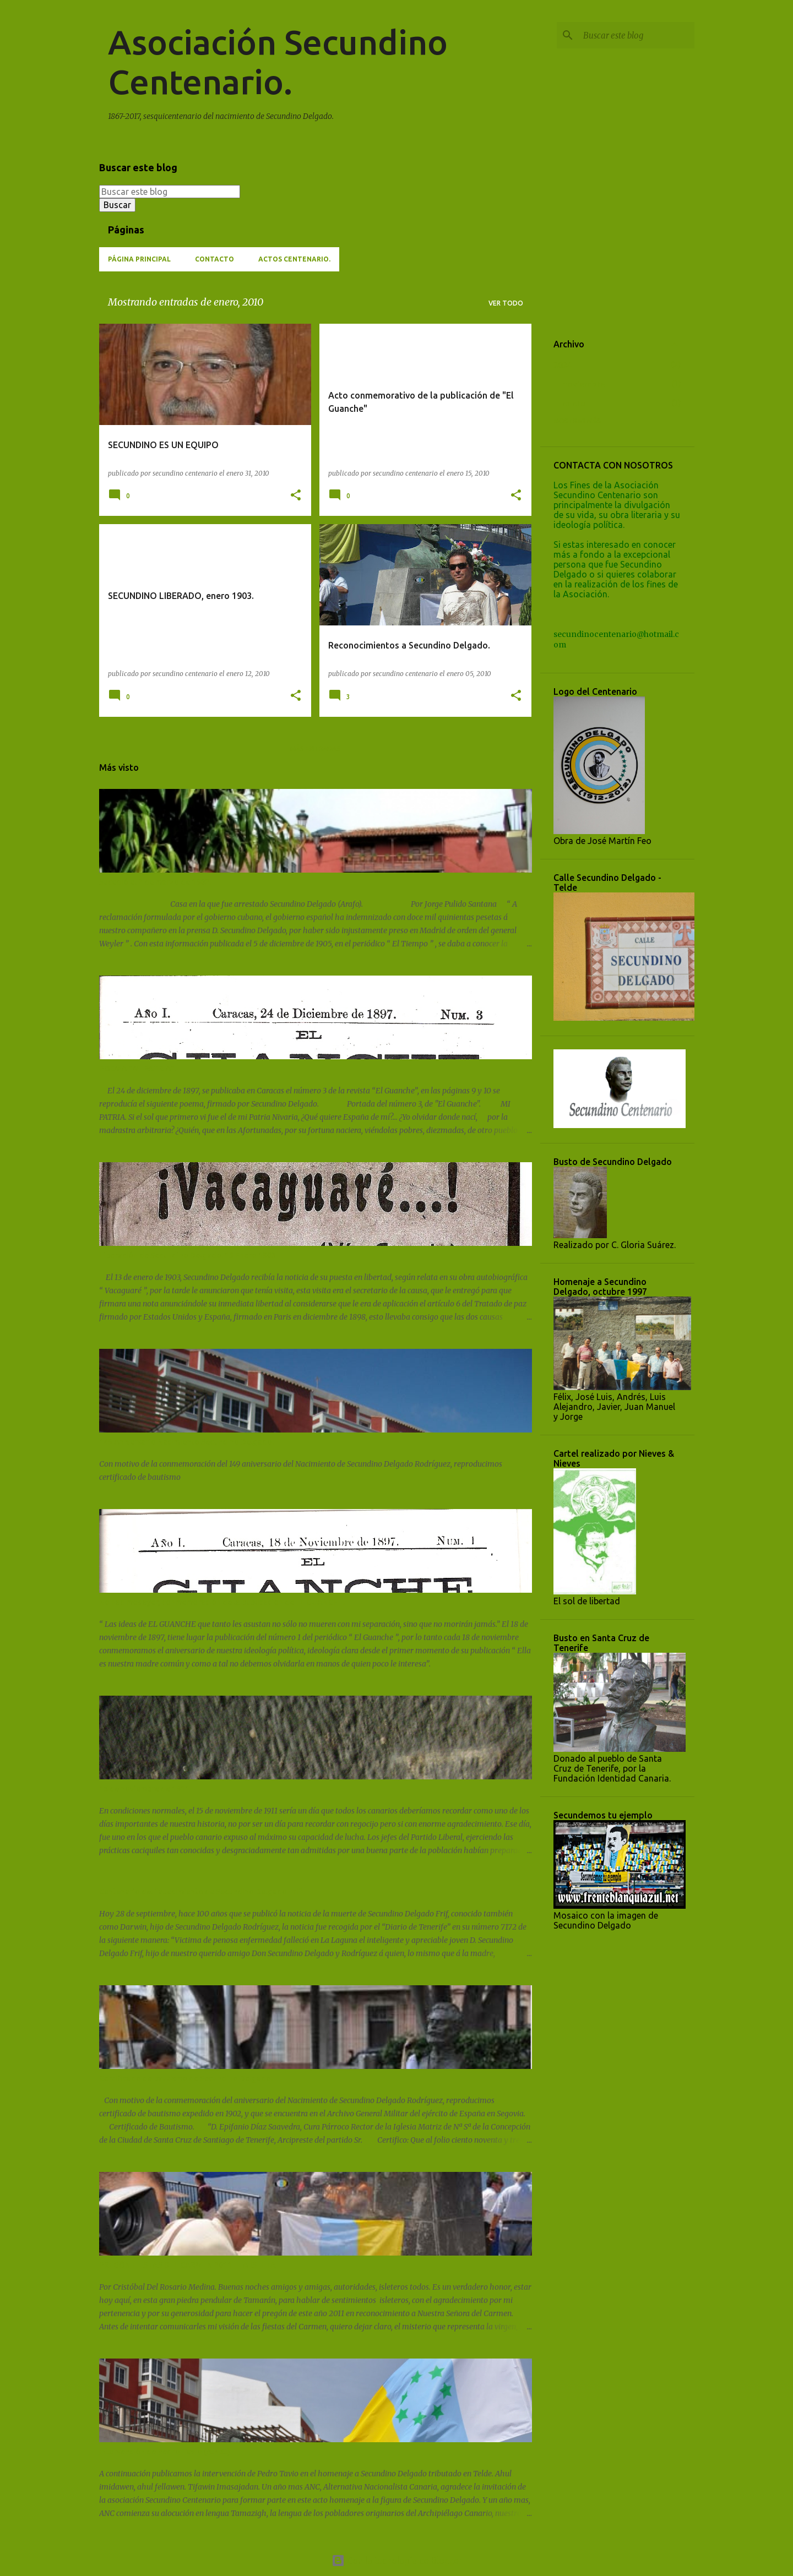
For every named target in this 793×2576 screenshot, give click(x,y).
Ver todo (505, 303)
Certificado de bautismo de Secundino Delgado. (186, 2078)
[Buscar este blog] (636, 35)
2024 (562, 365)
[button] (295, 495)
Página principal (139, 259)
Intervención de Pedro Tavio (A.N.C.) (164, 2451)
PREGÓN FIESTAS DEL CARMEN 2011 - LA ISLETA (187, 2265)
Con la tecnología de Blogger (397, 2561)
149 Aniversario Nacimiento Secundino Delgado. (186, 1441)
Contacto (214, 259)
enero (573, 404)
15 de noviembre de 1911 (144, 1788)
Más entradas (315, 748)
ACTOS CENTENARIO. (294, 259)
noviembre (583, 384)
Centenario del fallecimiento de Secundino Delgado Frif (200, 1891)
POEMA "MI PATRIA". (137, 1068)
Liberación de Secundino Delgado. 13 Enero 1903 (187, 1255)
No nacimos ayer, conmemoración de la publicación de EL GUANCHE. (222, 1602)
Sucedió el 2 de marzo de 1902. (155, 882)
